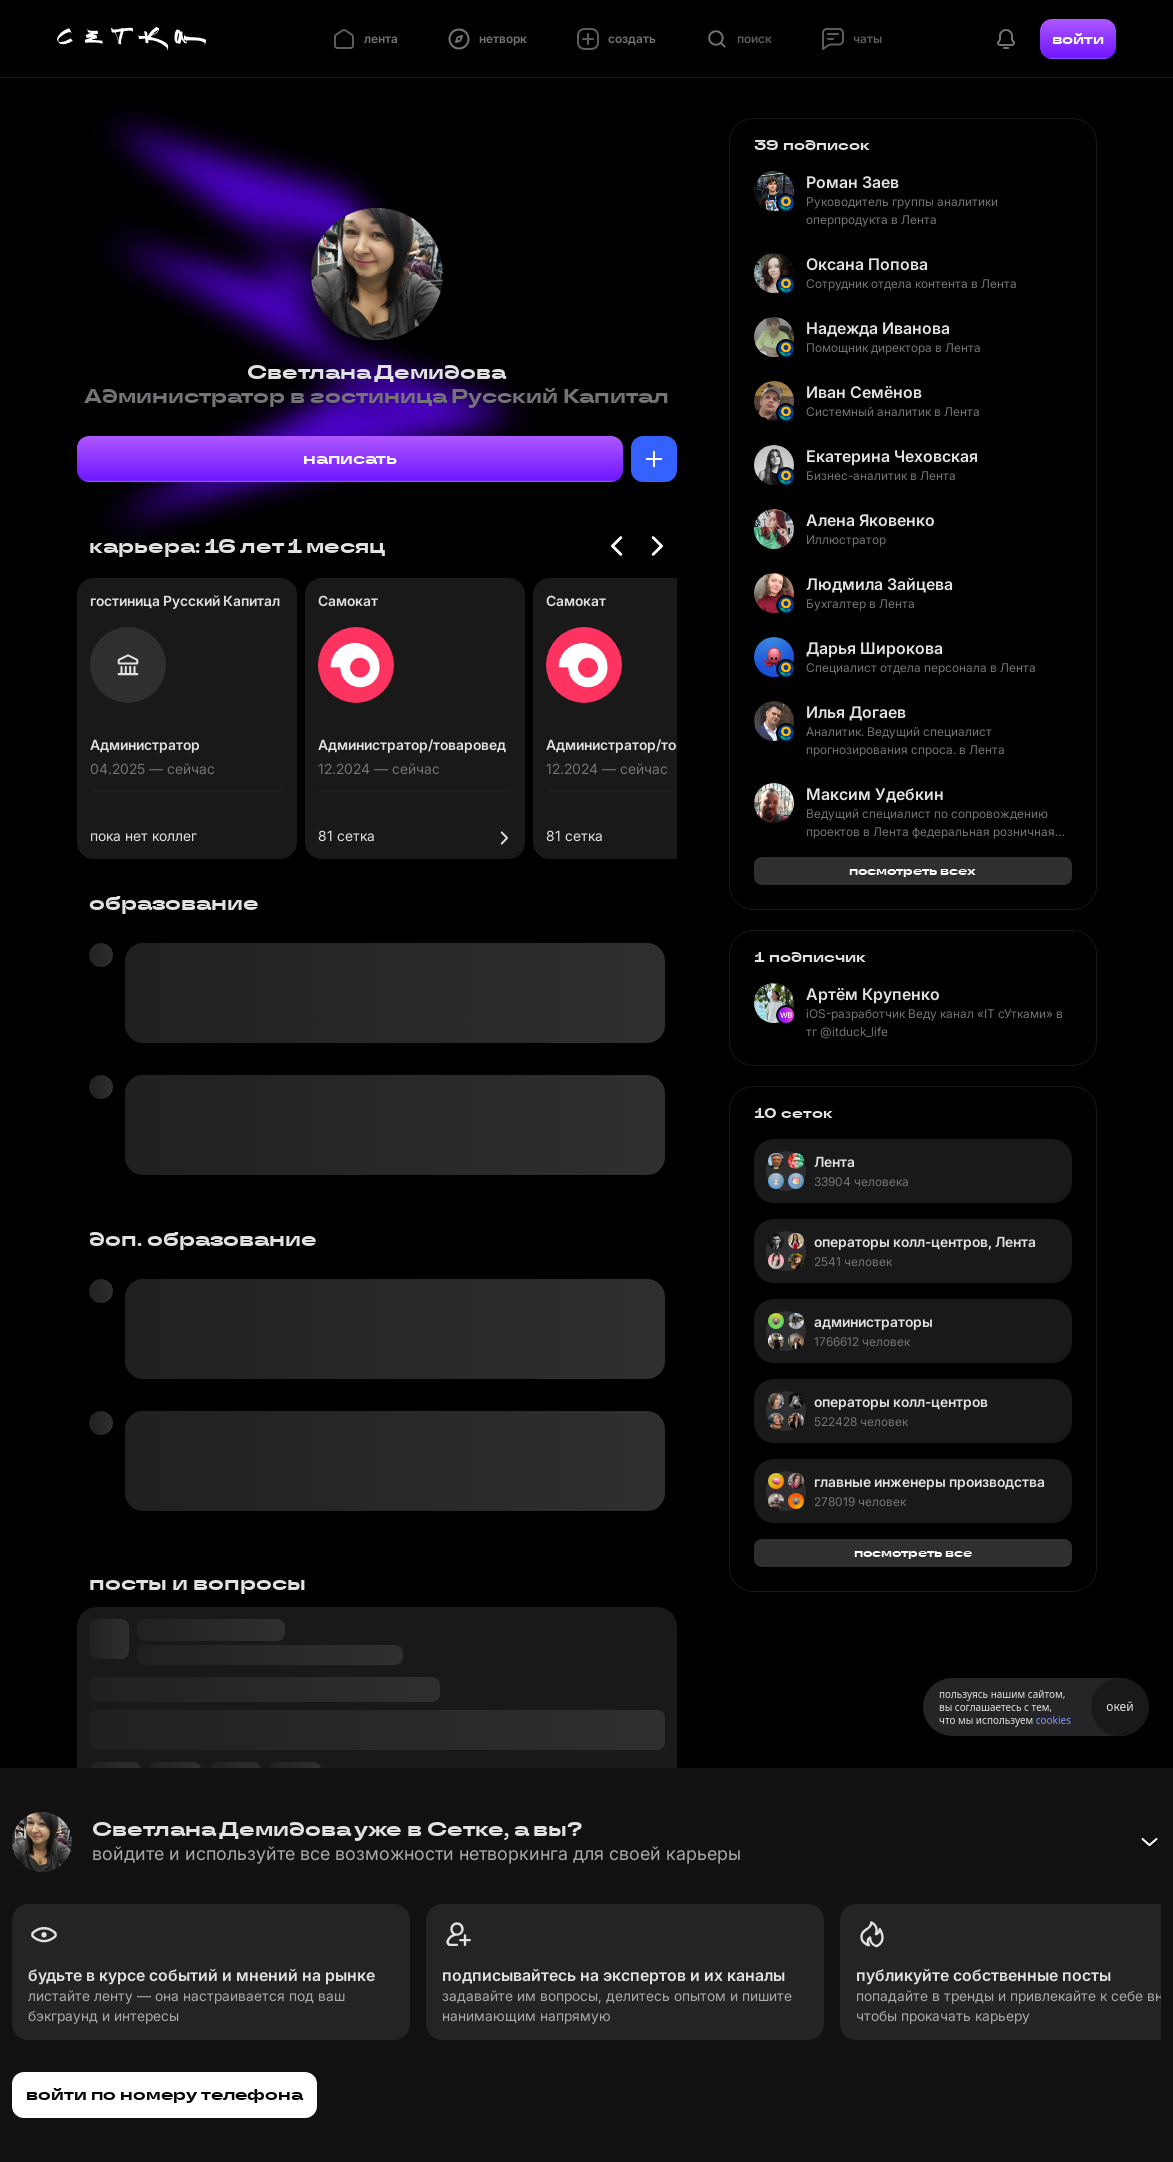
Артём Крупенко (873, 994)
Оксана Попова (867, 264)
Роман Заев (852, 182)
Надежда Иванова (878, 328)
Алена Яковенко (870, 520)
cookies (1053, 1720)
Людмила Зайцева (879, 584)
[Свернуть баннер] (1149, 1842)
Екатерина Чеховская (892, 456)
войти (1078, 39)
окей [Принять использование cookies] (1119, 1706)
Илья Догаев (856, 712)
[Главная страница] (132, 39)
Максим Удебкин (875, 794)
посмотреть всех (912, 870)
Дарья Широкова (874, 648)
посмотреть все (913, 1552)
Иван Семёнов (864, 392)
